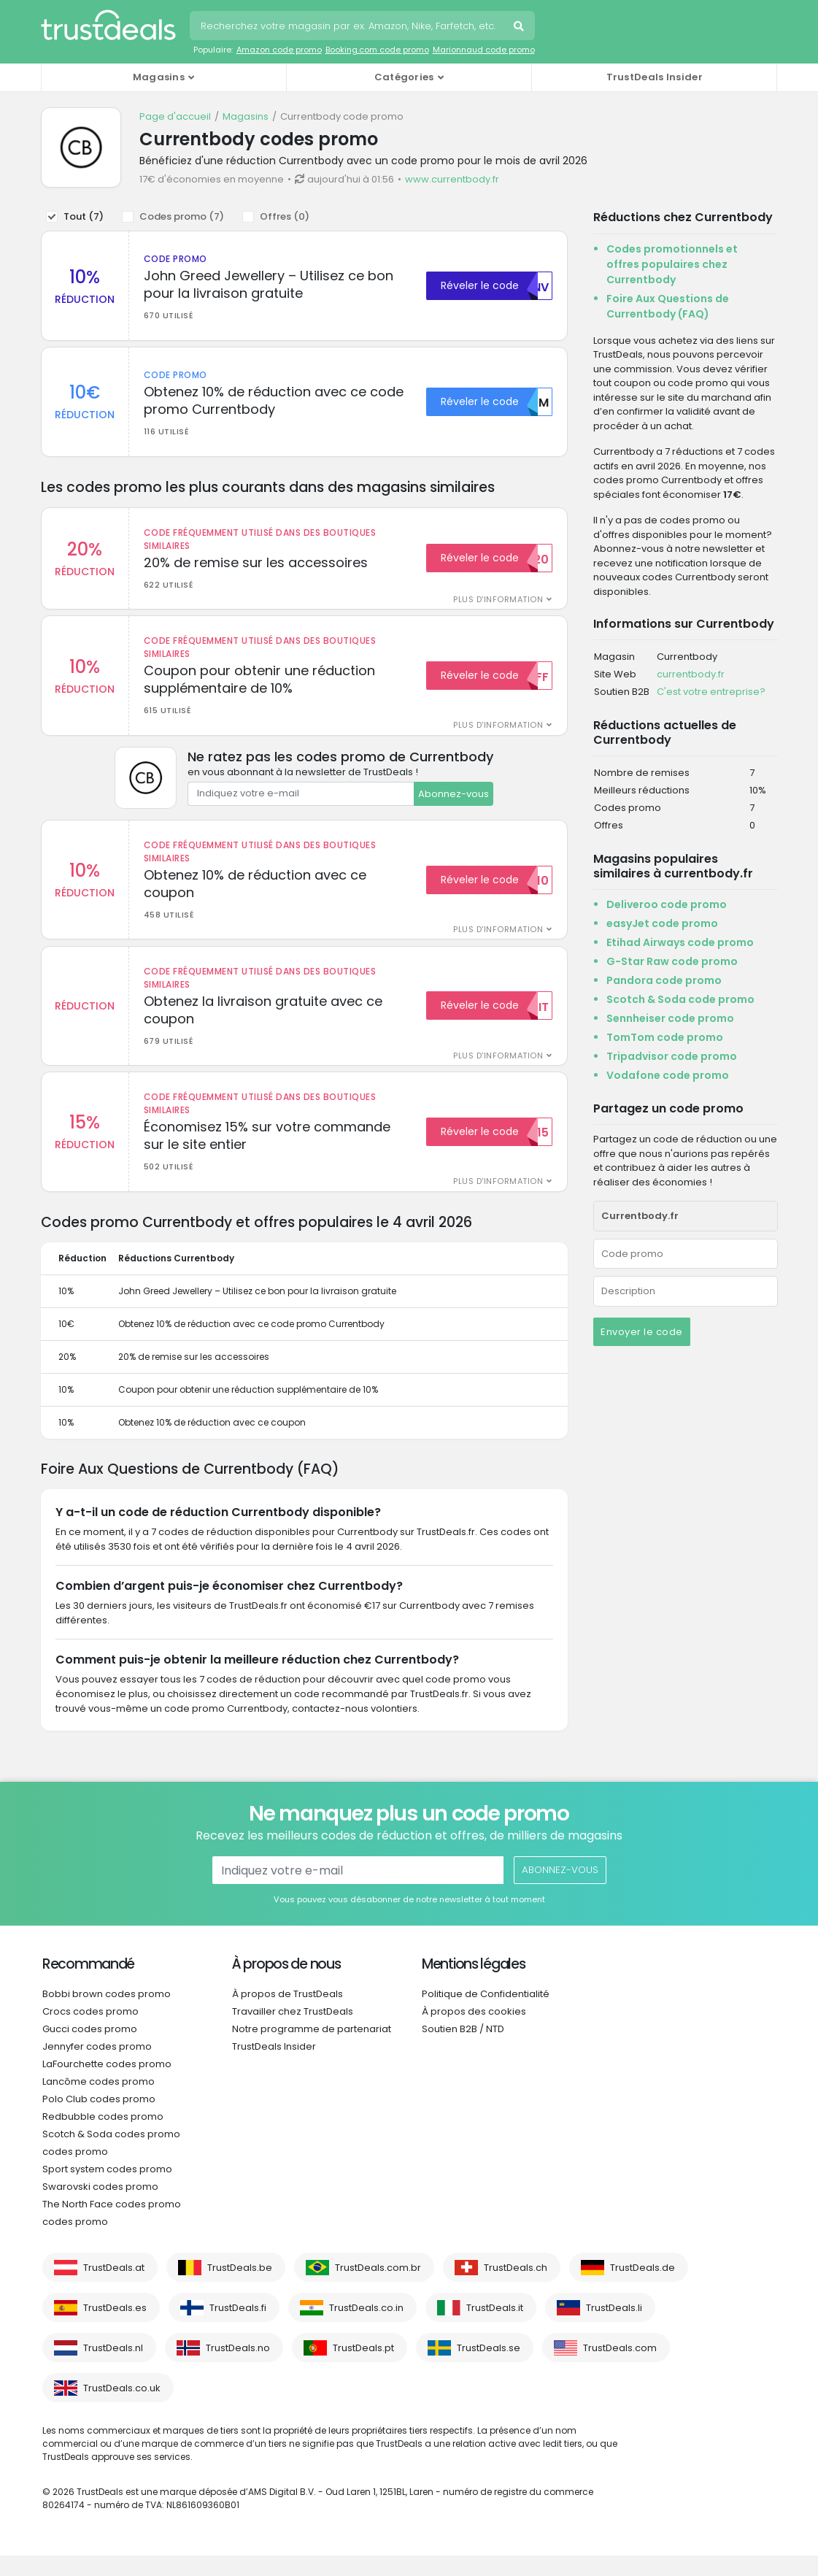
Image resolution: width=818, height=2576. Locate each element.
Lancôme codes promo (98, 2102)
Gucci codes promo (89, 2049)
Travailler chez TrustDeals (292, 2032)
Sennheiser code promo (670, 1018)
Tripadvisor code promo (671, 1056)
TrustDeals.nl (113, 2368)
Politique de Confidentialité (485, 2014)
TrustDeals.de (642, 2288)
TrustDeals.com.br (378, 2288)
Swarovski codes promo (100, 2207)
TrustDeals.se (488, 2368)
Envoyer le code (642, 1332)
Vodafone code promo (667, 1075)
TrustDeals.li (614, 2328)
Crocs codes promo (90, 2032)
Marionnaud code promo (484, 49)
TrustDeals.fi (237, 2328)
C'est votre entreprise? (711, 692)
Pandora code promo (664, 980)
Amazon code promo (279, 49)
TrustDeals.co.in (366, 2328)
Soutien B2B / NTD (463, 2049)
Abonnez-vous (453, 803)
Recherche (520, 27)
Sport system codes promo (107, 2189)
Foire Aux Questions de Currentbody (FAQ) (667, 306)
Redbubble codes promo (102, 2137)
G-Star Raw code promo (672, 961)
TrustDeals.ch (515, 2288)
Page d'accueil (175, 116)
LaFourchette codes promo (106, 2084)
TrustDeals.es (115, 2328)
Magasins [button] (159, 77)
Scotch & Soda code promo (680, 999)
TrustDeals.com (620, 2368)
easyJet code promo (662, 923)
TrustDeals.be (239, 2288)
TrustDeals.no (238, 2368)
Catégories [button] (404, 77)
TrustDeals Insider (654, 77)
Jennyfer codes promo (97, 2067)
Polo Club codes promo (98, 2119)
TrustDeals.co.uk (122, 2408)
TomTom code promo (664, 1037)
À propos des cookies (474, 2032)
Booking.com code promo (377, 49)
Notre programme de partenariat (311, 2049)
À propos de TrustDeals (287, 2014)
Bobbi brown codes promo (106, 2014)
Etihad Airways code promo (680, 942)
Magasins (246, 116)
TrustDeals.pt (363, 2368)
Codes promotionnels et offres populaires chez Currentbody (672, 264)
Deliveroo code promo (666, 904)
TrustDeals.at (113, 2288)
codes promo (75, 2172)
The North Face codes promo (111, 2224)
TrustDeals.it (494, 2328)
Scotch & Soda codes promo (111, 2154)
